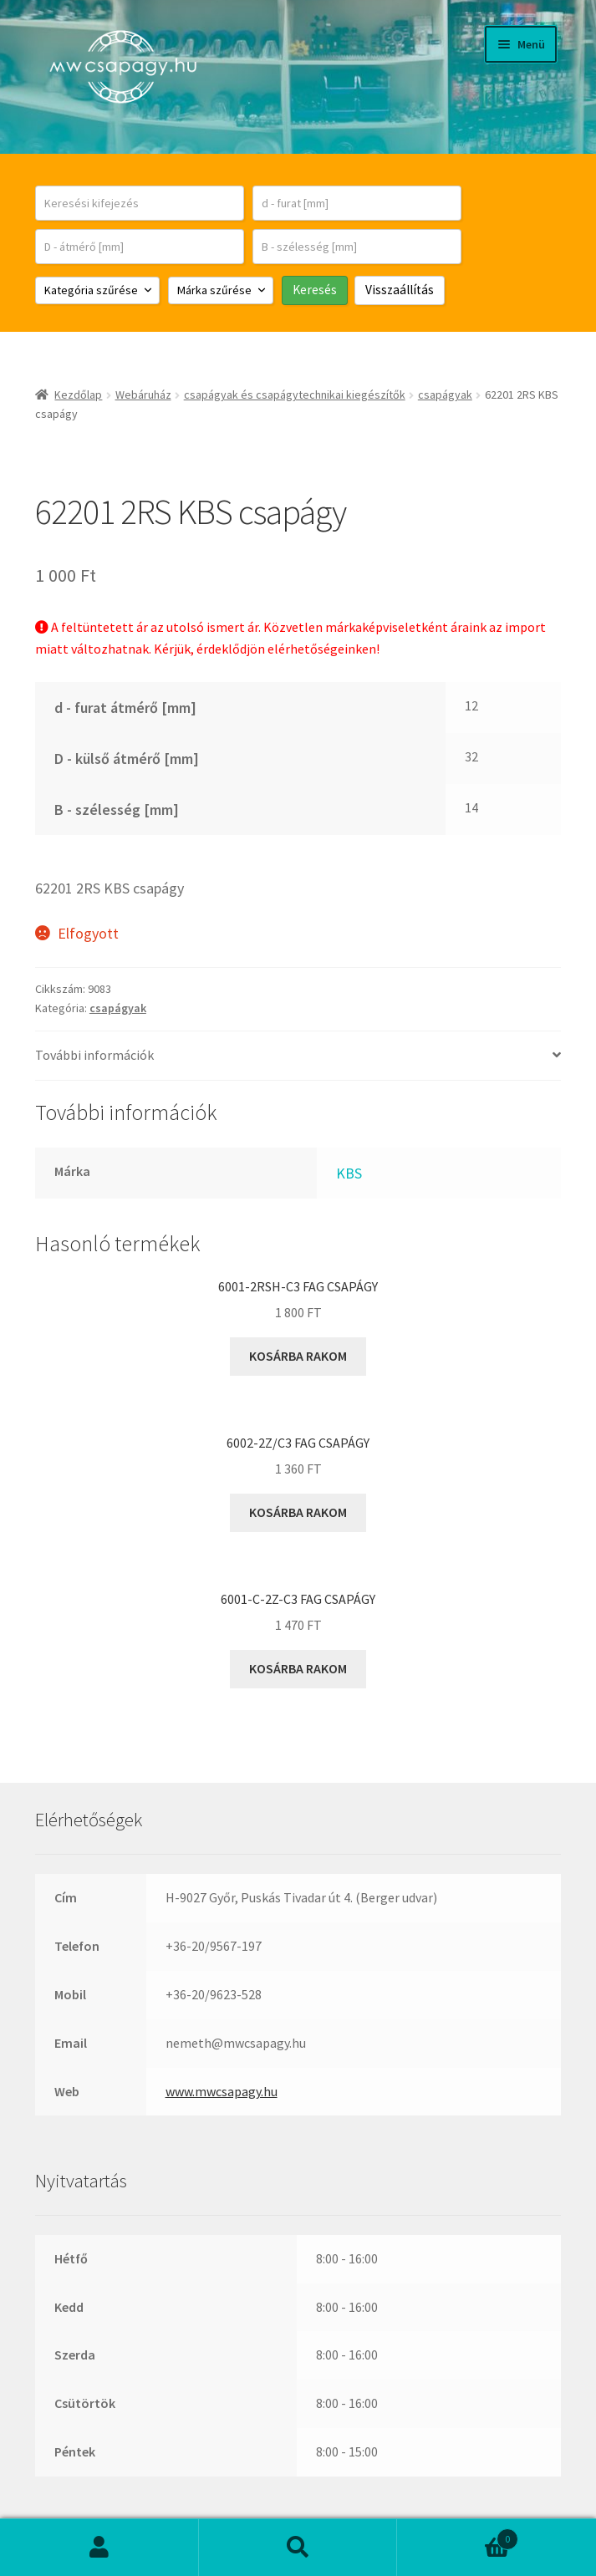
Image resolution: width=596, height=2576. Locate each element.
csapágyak (445, 394)
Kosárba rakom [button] (298, 1355)
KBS (349, 1173)
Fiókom (99, 2547)
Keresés (298, 2547)
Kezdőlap (78, 394)
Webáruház (143, 394)
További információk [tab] (94, 1054)
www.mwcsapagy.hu (222, 2091)
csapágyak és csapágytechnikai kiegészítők (294, 394)
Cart (457, 2535)
